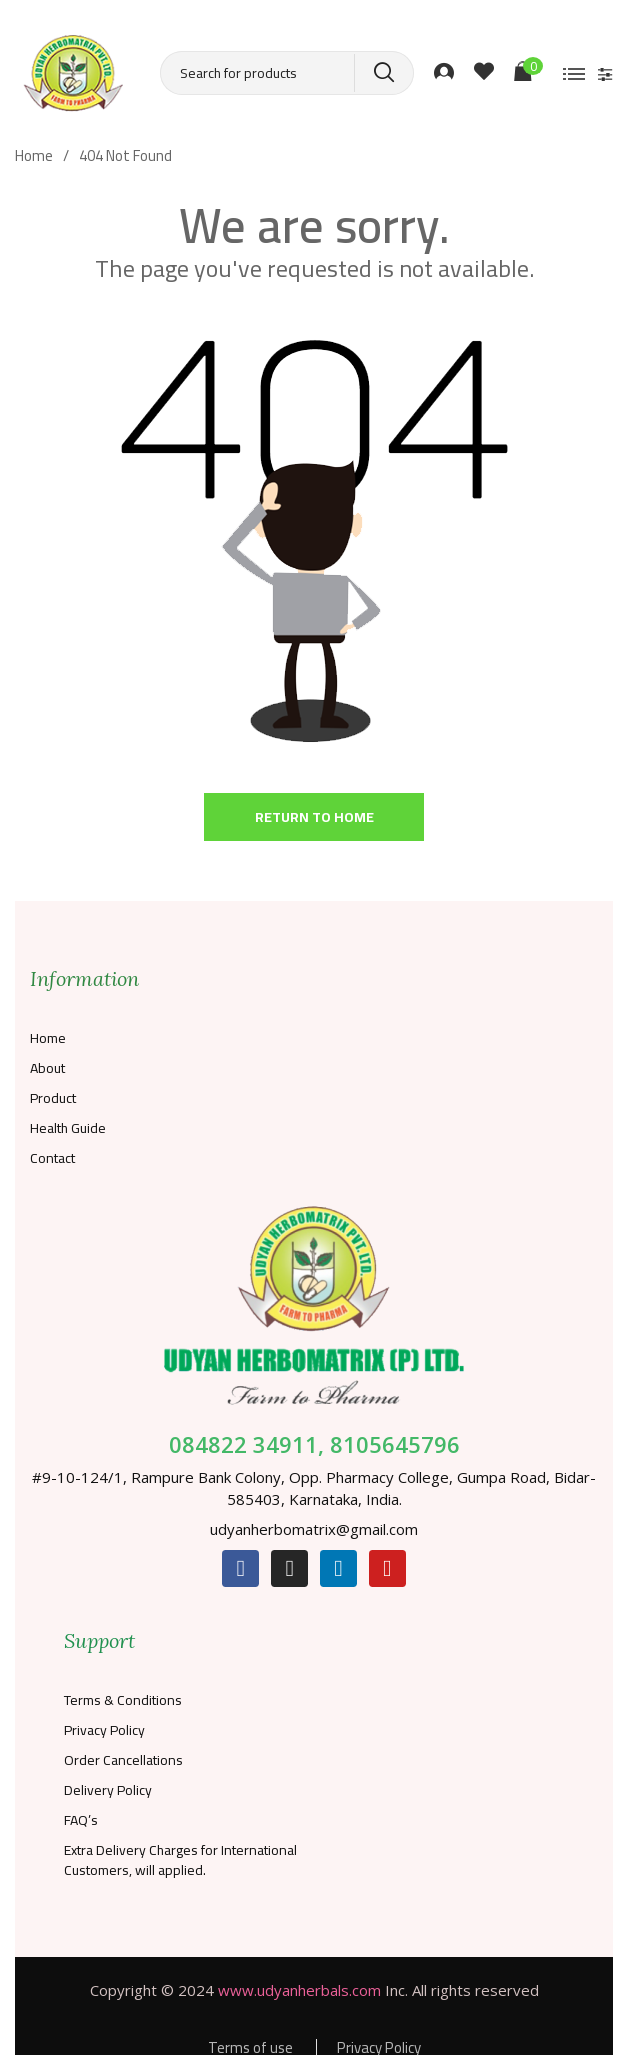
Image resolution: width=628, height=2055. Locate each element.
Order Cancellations (123, 1760)
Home (48, 1038)
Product (53, 1098)
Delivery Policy (108, 1790)
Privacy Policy (104, 1730)
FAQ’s (81, 1820)
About (47, 1068)
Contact (52, 1158)
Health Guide (68, 1128)
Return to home (314, 817)
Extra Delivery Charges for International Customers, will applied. (180, 1860)
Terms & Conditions (123, 1700)
